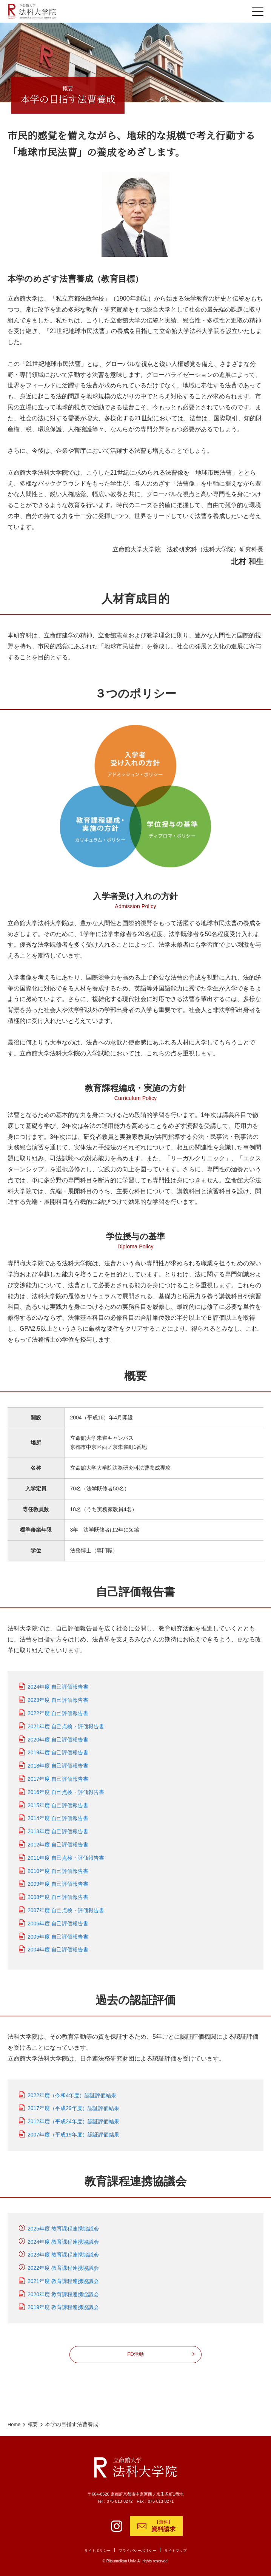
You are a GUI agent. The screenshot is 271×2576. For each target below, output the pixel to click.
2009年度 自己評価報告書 (58, 1880)
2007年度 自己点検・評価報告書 (66, 1906)
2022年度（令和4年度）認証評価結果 (72, 2091)
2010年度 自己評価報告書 (58, 1867)
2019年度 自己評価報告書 (58, 1749)
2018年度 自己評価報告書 (58, 1762)
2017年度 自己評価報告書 (58, 1775)
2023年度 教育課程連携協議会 (63, 2251)
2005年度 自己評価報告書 (58, 1933)
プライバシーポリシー (138, 2550)
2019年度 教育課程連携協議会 (63, 2303)
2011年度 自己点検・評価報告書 (66, 1854)
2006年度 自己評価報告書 (58, 1920)
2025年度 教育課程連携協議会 (63, 2225)
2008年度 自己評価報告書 (58, 1893)
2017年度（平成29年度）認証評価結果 (73, 2104)
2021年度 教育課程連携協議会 (63, 2277)
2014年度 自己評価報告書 (58, 1814)
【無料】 (163, 2525)
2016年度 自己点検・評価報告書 (66, 1788)
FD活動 (135, 2350)
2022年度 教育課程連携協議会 (63, 2264)
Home (15, 2419)
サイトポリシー (94, 2550)
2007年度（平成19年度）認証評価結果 (73, 2131)
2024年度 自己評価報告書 (58, 1683)
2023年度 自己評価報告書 (58, 1696)
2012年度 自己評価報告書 (58, 1841)
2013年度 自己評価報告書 (58, 1828)
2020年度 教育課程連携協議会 (63, 2290)
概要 (34, 2419)
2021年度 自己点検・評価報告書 (66, 1723)
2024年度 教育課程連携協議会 (63, 2238)
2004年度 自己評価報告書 (58, 1946)
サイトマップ (178, 2550)
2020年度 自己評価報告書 (58, 1735)
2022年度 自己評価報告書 (58, 1709)
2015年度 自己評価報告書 (58, 1801)
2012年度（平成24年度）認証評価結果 (73, 2118)
